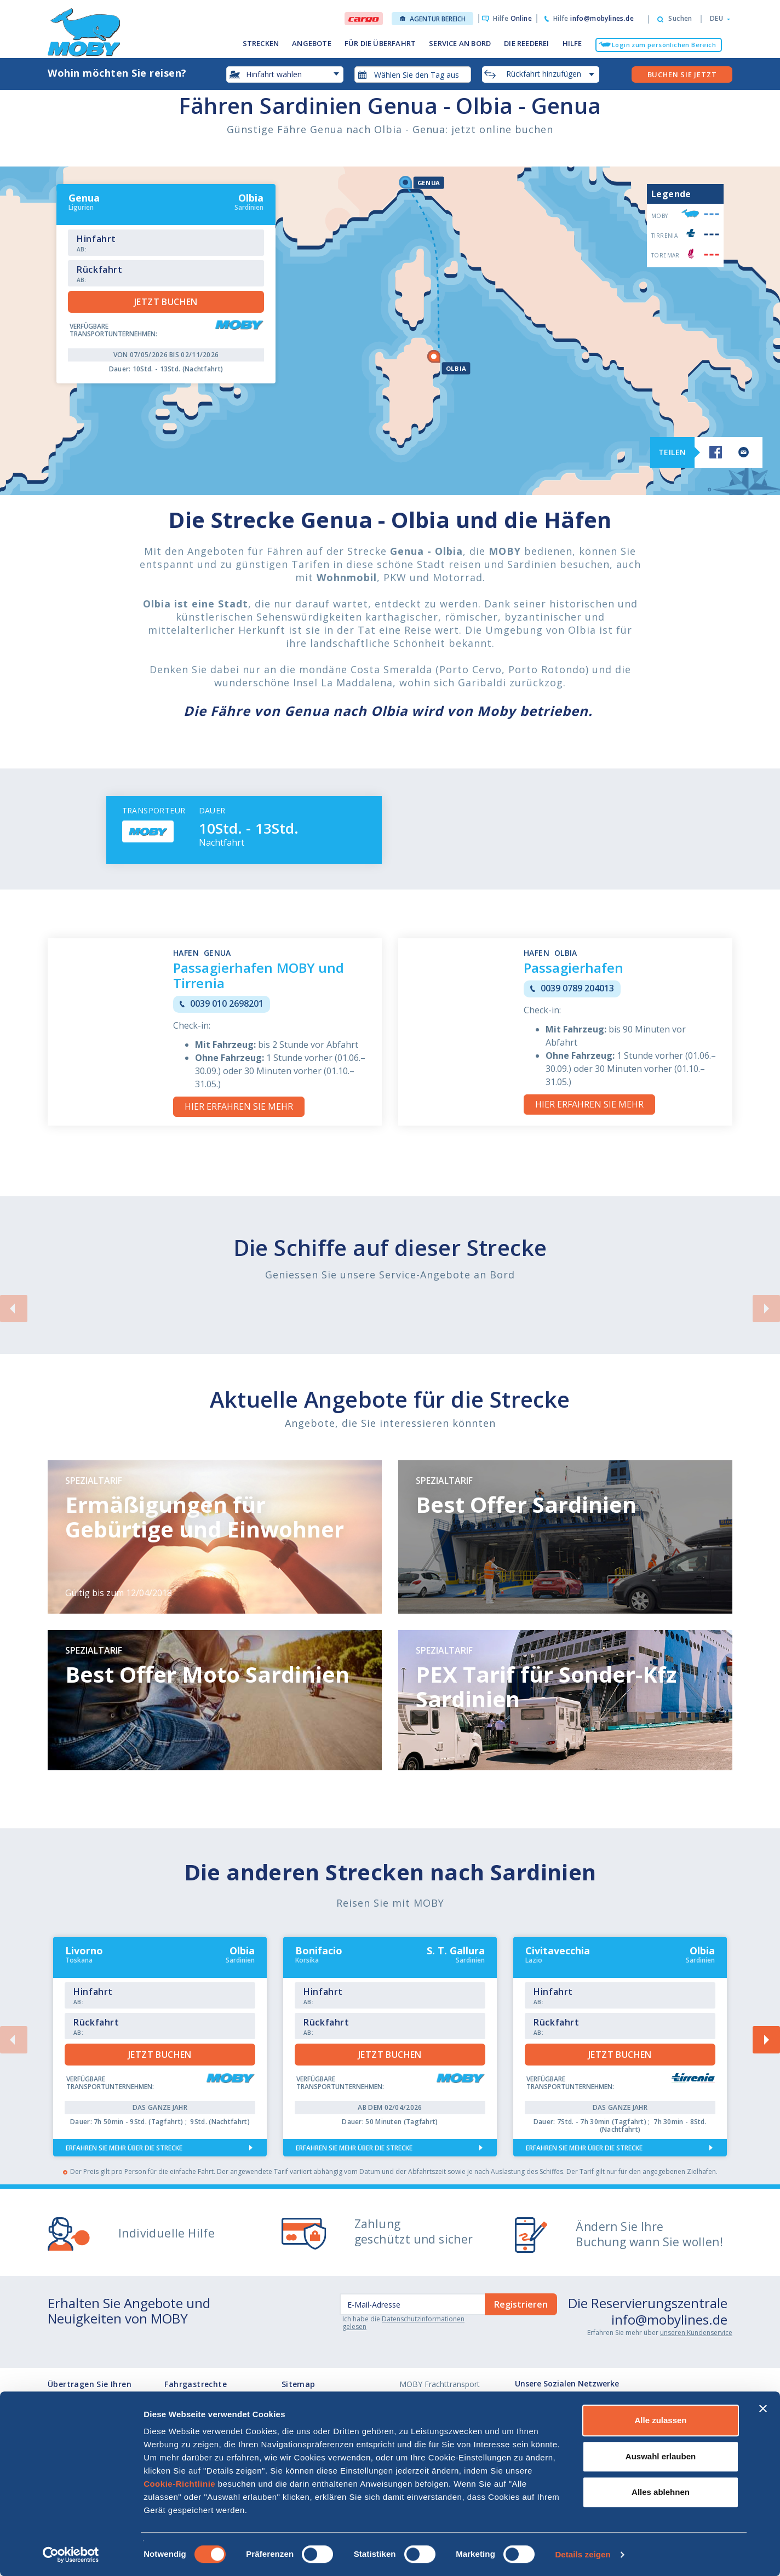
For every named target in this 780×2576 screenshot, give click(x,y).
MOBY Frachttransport (439, 2384)
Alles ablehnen (661, 2492)
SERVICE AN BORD (460, 43)
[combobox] (413, 74)
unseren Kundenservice (696, 2332)
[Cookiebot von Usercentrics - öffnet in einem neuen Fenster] (71, 2554)
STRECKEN (261, 43)
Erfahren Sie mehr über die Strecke (124, 2148)
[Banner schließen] (763, 2408)
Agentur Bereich (433, 19)
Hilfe (512, 18)
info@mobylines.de (669, 2319)
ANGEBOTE (311, 43)
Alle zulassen (660, 2420)
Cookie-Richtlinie (179, 2483)
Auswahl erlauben (661, 2456)
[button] (716, 18)
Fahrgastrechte (195, 2384)
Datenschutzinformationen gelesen (403, 2322)
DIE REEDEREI (526, 43)
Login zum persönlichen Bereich (664, 45)
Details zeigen (582, 2554)
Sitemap (299, 2384)
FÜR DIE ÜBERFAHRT (380, 43)
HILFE (572, 43)
